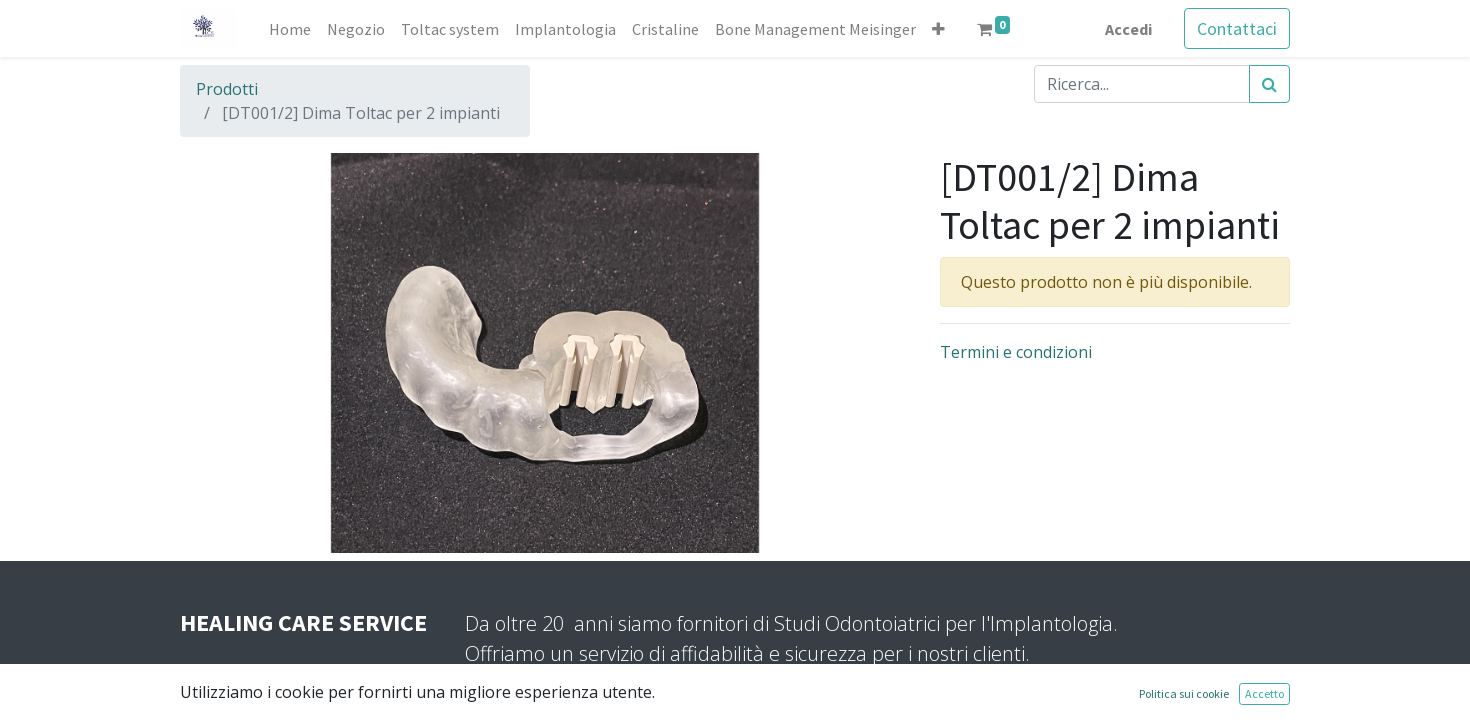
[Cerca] (1269, 84)
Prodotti (227, 89)
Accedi (1128, 29)
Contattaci (1237, 28)
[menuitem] (290, 29)
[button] (938, 29)
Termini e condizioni (1016, 352)
